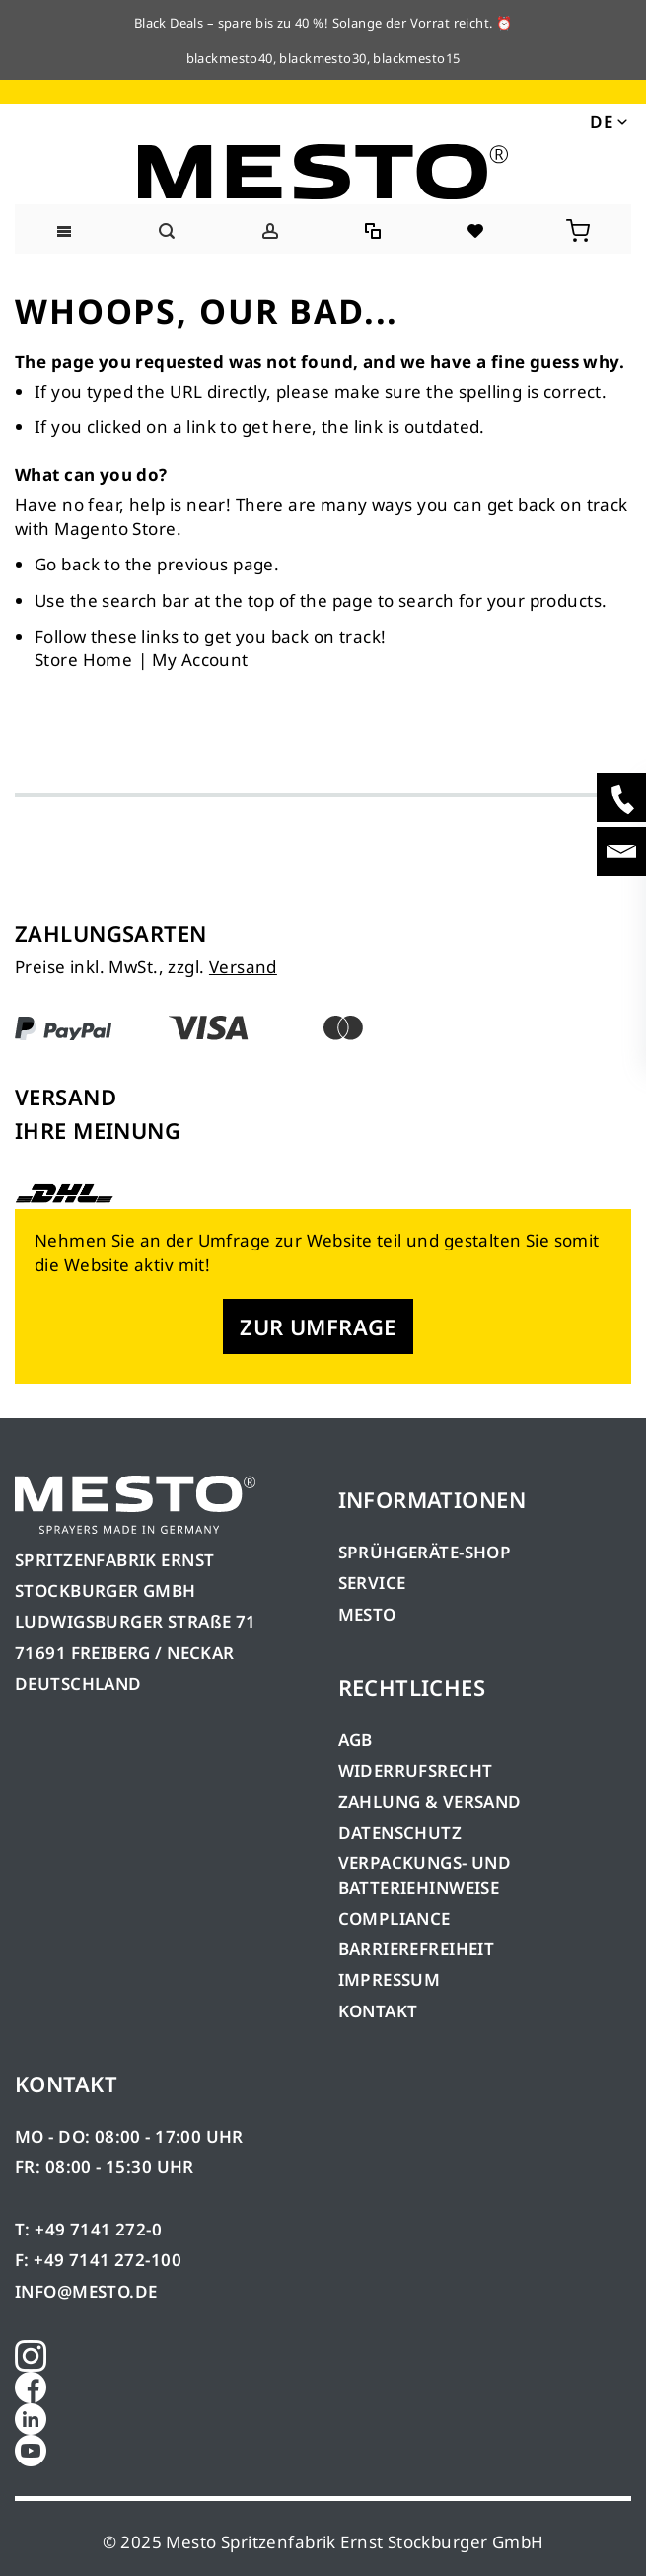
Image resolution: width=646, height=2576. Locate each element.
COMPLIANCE (394, 1918)
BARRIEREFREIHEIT (416, 1948)
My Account (200, 659)
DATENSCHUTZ (400, 1832)
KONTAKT (378, 2011)
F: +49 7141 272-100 (98, 2259)
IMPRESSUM (389, 1979)
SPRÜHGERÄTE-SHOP (425, 1552)
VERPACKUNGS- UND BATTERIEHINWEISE (425, 1875)
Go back (67, 564)
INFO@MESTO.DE (86, 2291)
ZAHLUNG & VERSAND (430, 1801)
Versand (243, 966)
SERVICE (372, 1582)
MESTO (367, 1614)
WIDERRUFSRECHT (415, 1770)
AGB (355, 1739)
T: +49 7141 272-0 (88, 2229)
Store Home (83, 659)
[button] (607, 121)
